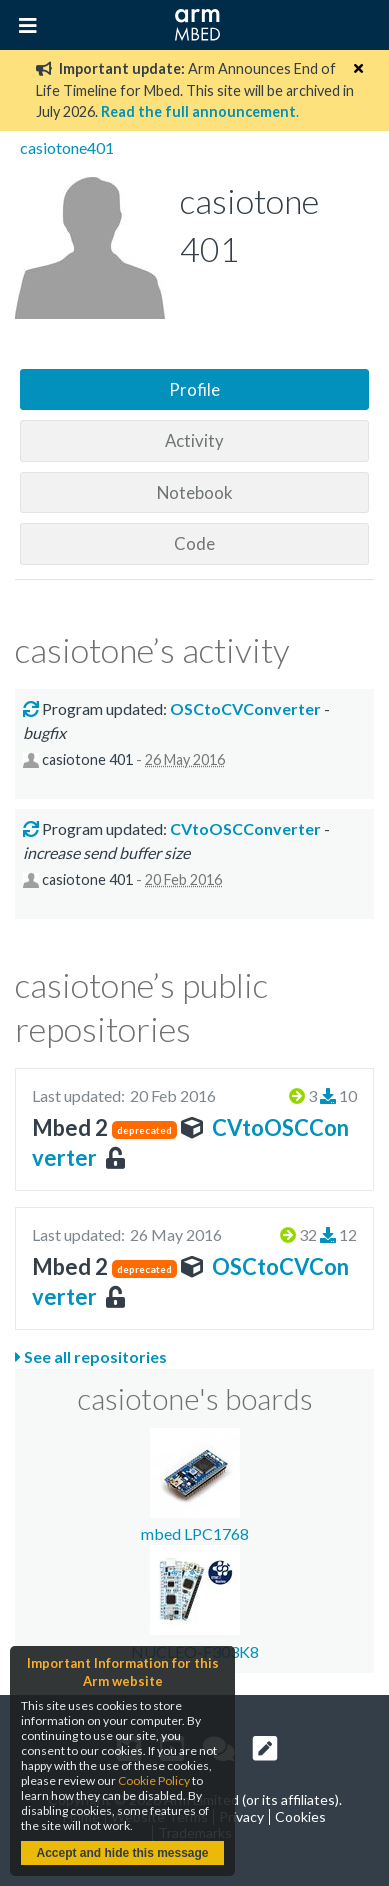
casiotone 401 (87, 759)
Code (194, 543)
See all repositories (91, 1356)
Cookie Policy (154, 1780)
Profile (194, 389)
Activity (194, 440)
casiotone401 (67, 147)
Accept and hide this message (122, 1853)
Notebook (195, 492)
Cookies (300, 1816)
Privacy (241, 1816)
